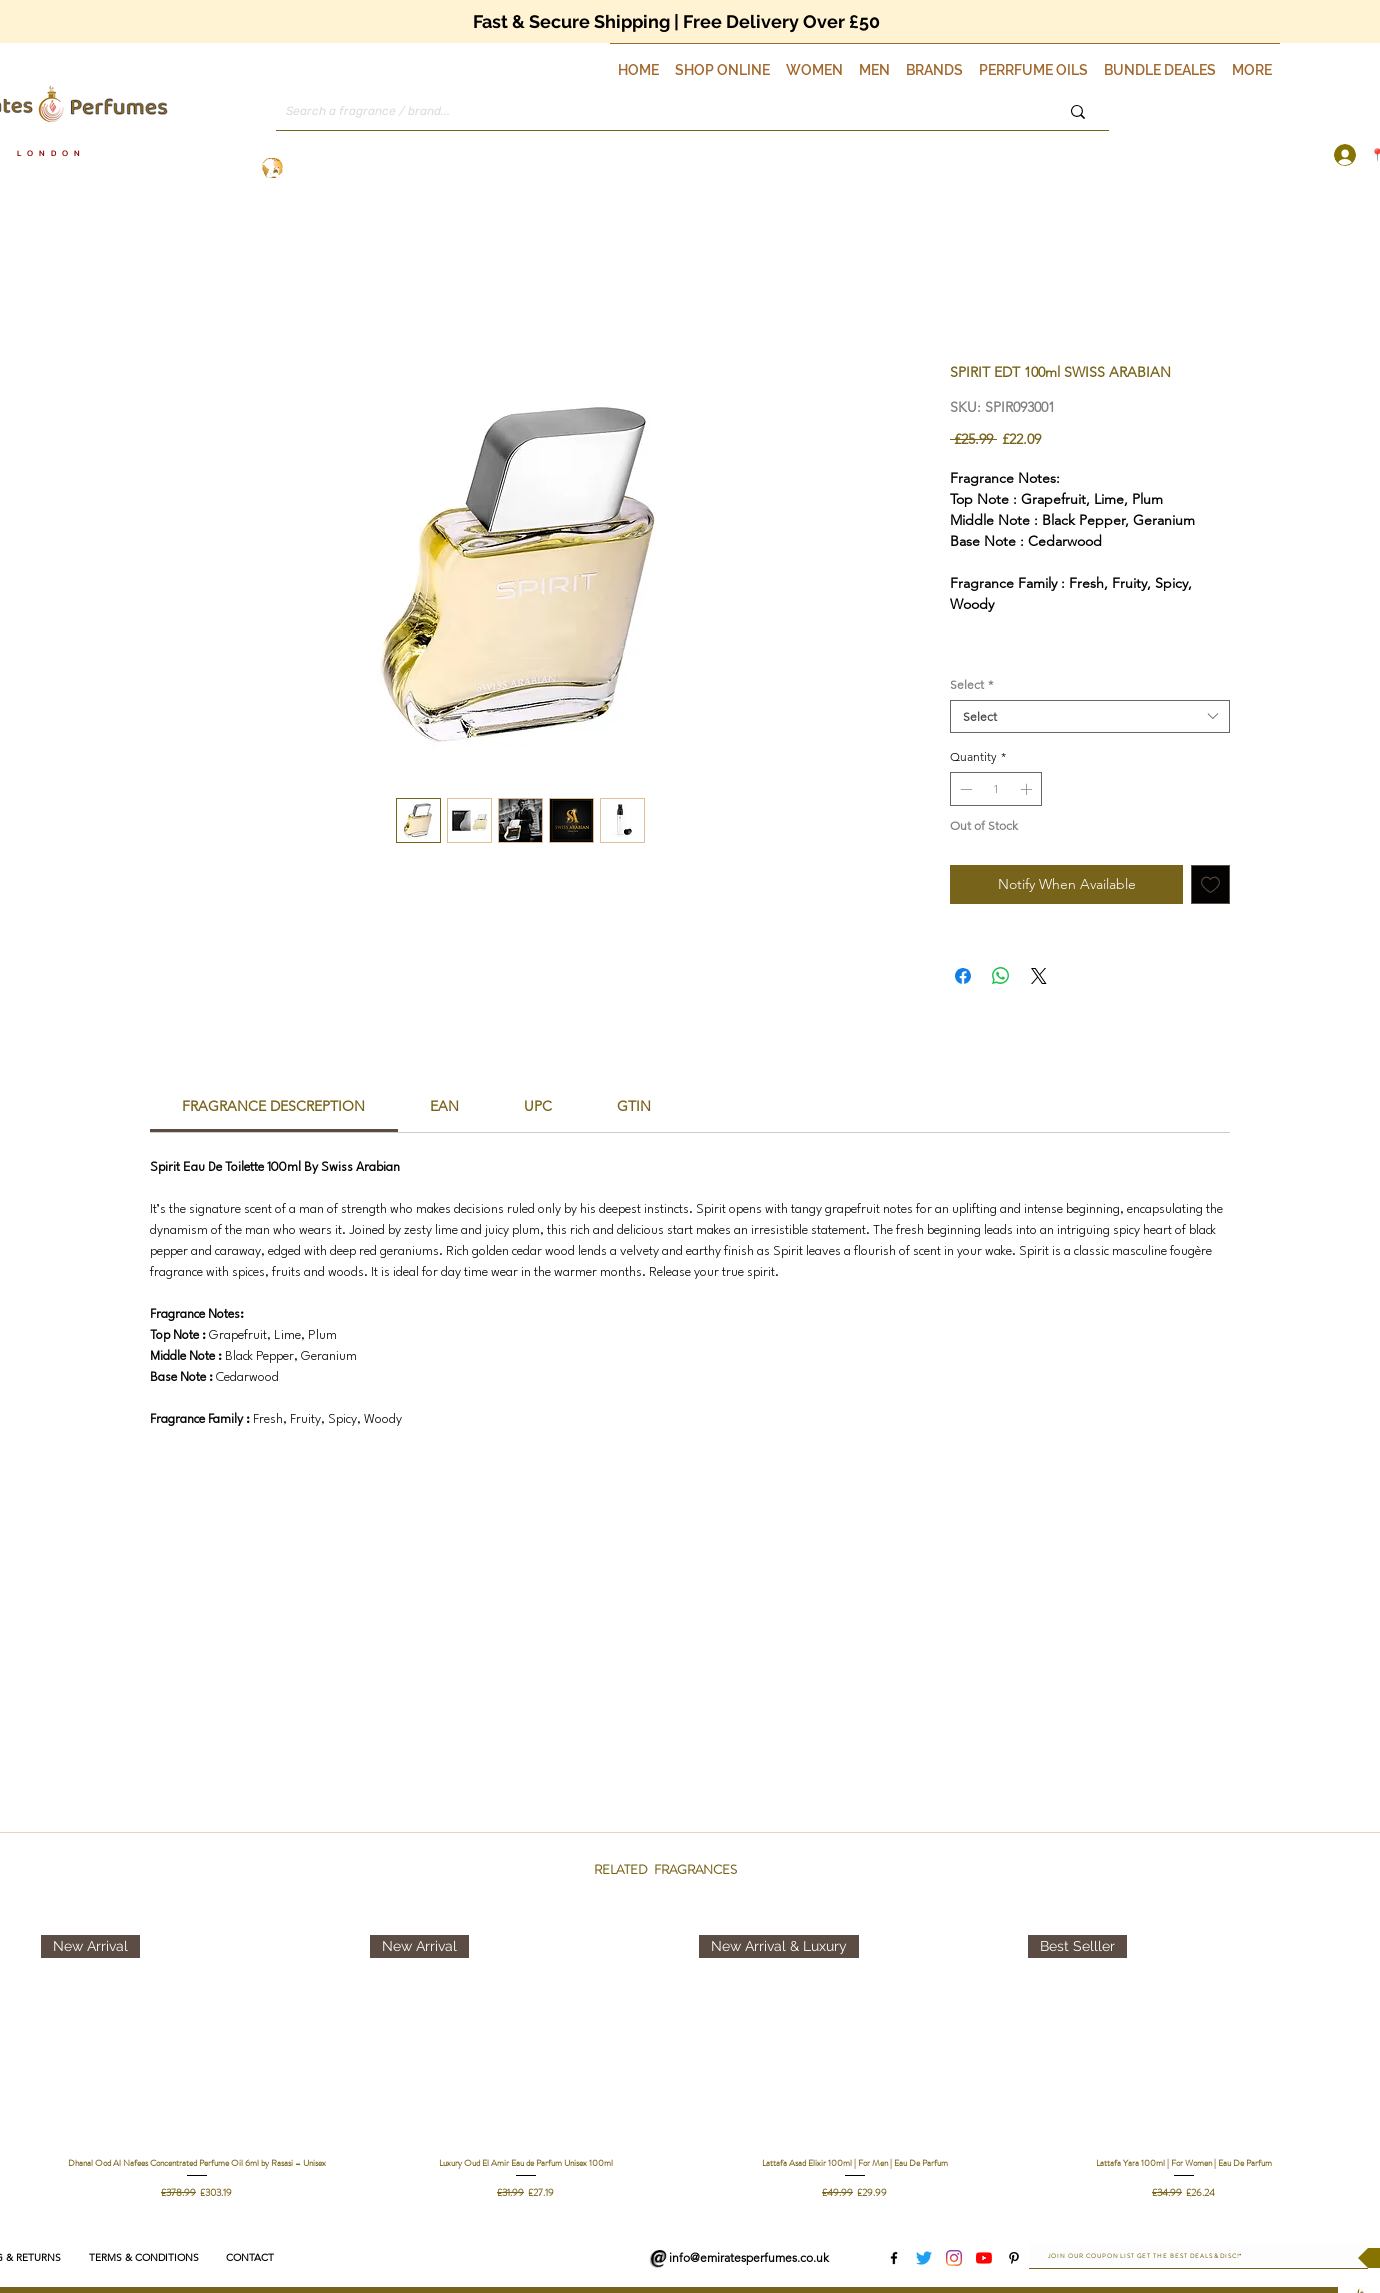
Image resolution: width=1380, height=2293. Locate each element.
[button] (722, 61)
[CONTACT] (249, 2258)
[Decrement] (964, 789)
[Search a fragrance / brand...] (645, 111)
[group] (690, 2067)
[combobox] (1090, 716)
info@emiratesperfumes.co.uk (749, 2257)
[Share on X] (1039, 976)
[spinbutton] (996, 789)
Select (971, 684)
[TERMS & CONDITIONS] (143, 2258)
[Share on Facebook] (963, 976)
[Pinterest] (1014, 2258)
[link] (273, 1106)
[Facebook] (894, 2258)
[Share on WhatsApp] (1001, 976)
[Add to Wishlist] (1210, 884)
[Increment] (1028, 789)
